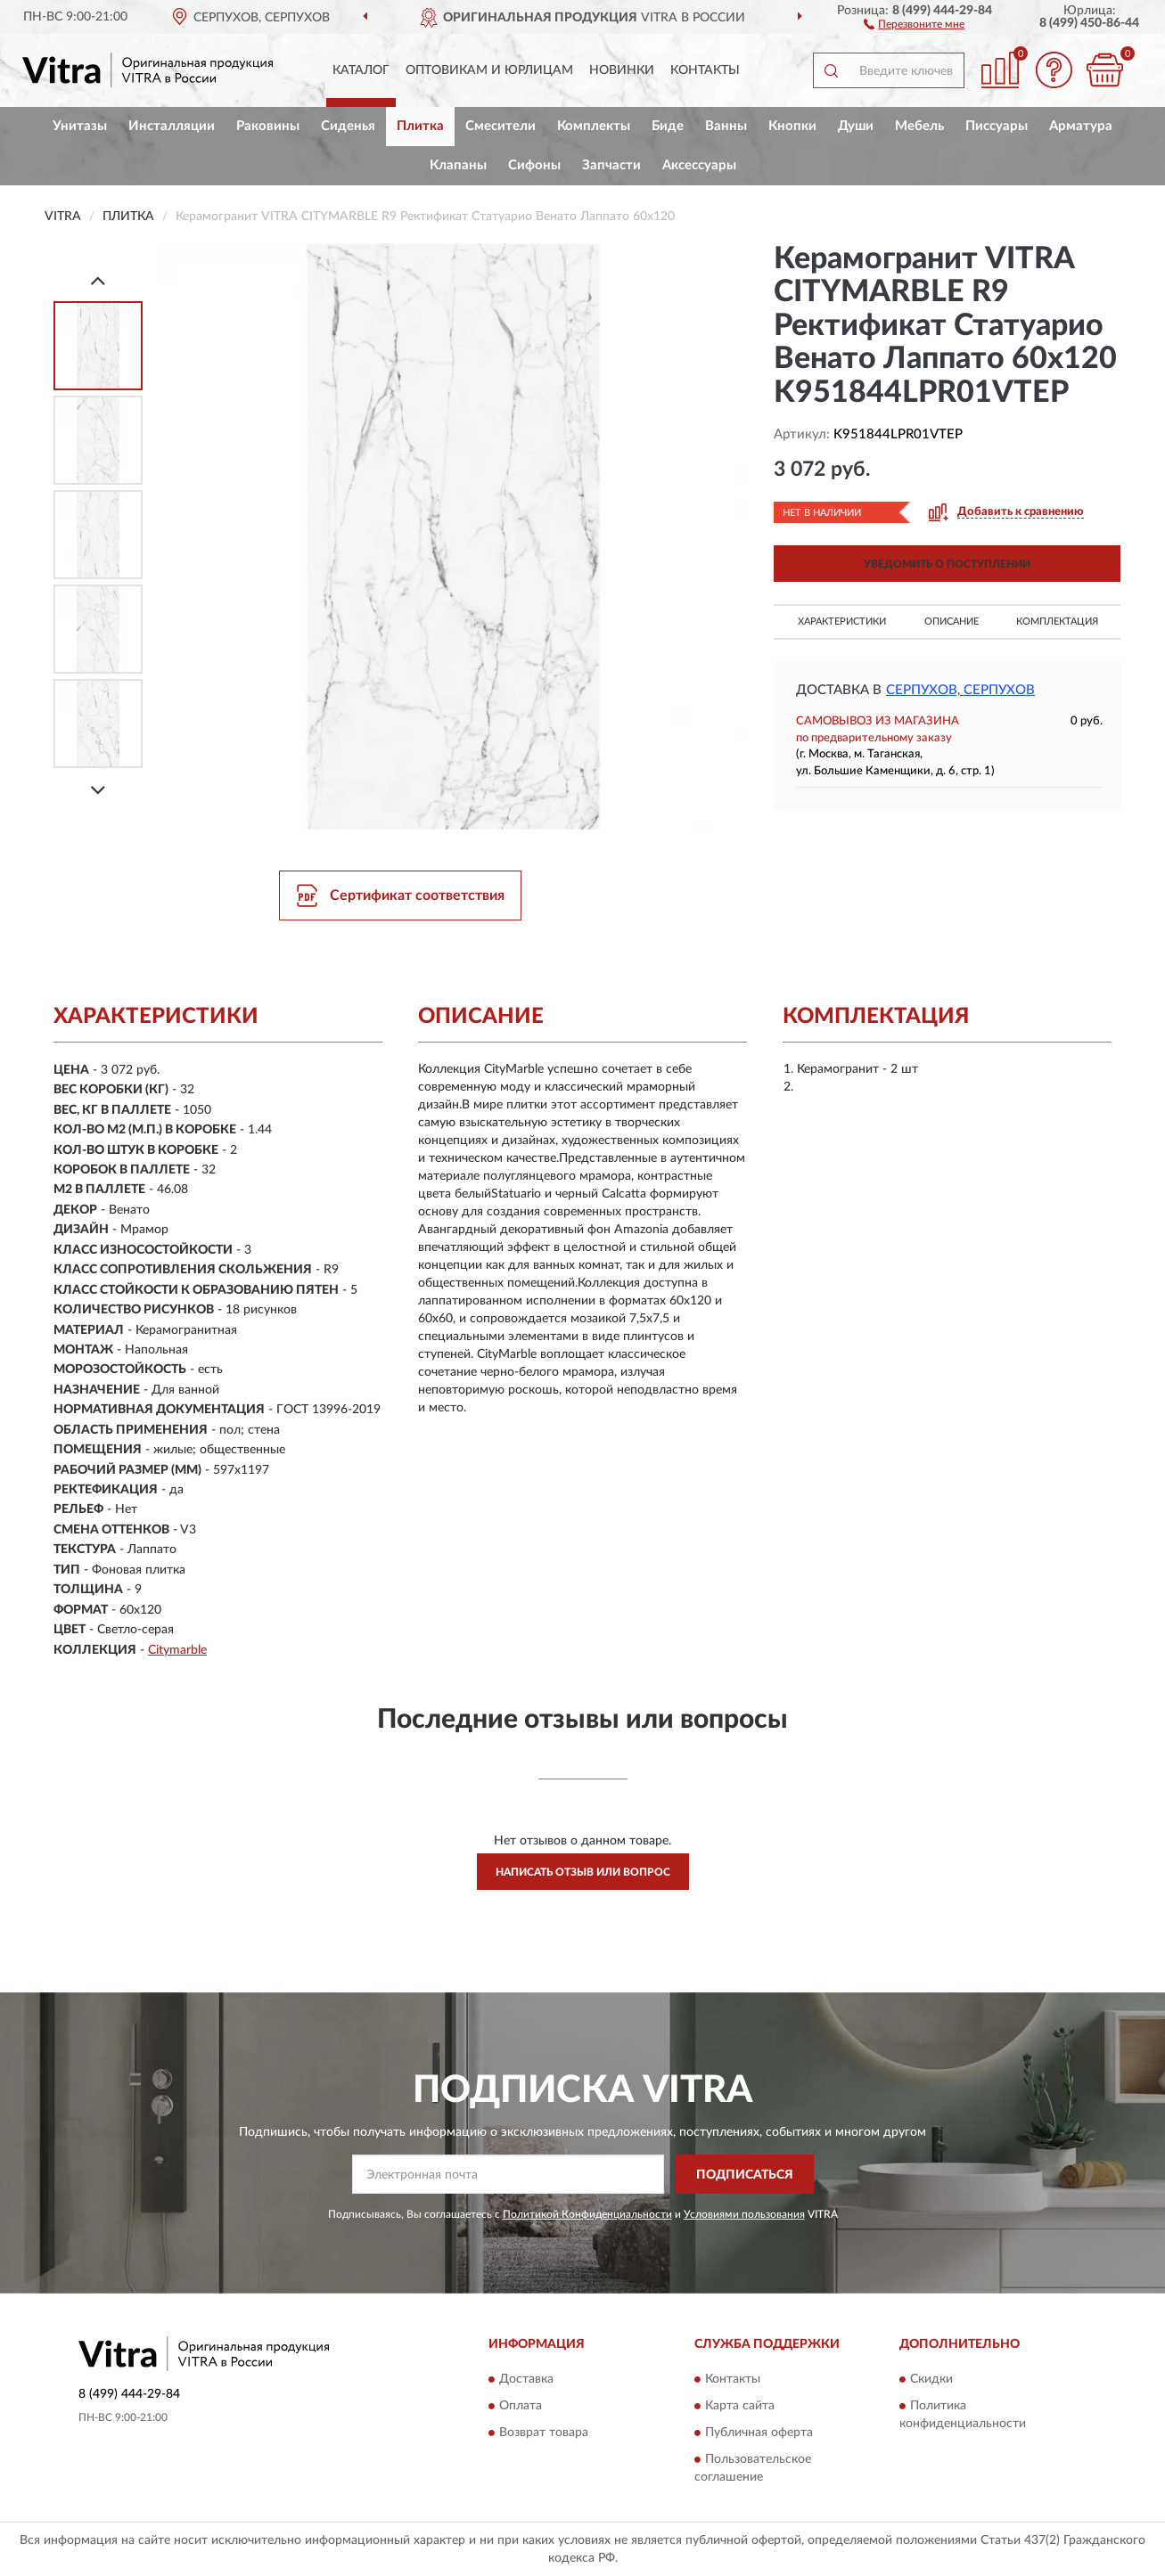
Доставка (526, 2379)
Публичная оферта (759, 2432)
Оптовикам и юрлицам (489, 70)
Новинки (621, 70)
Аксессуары (699, 165)
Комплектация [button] (1057, 621)
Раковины (267, 126)
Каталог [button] (361, 70)
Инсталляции (171, 126)
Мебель (919, 126)
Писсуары (996, 126)
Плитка (420, 126)
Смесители (500, 126)
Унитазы (80, 126)
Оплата (520, 2406)
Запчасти (611, 165)
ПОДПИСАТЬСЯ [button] (744, 2175)
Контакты (705, 70)
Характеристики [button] (842, 621)
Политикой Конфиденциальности (587, 2214)
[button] (914, 23)
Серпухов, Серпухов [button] (960, 690)
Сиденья (348, 126)
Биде (668, 126)
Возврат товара (543, 2432)
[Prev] (98, 280)
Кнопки (792, 126)
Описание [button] (951, 621)
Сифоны (534, 165)
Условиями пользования (744, 2214)
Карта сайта (740, 2406)
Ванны (726, 126)
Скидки (931, 2379)
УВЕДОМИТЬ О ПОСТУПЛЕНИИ (947, 564)
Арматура (1080, 126)
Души (856, 126)
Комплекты (593, 126)
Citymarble (177, 1650)
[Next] (98, 790)
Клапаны (458, 165)
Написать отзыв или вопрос (583, 1872)
